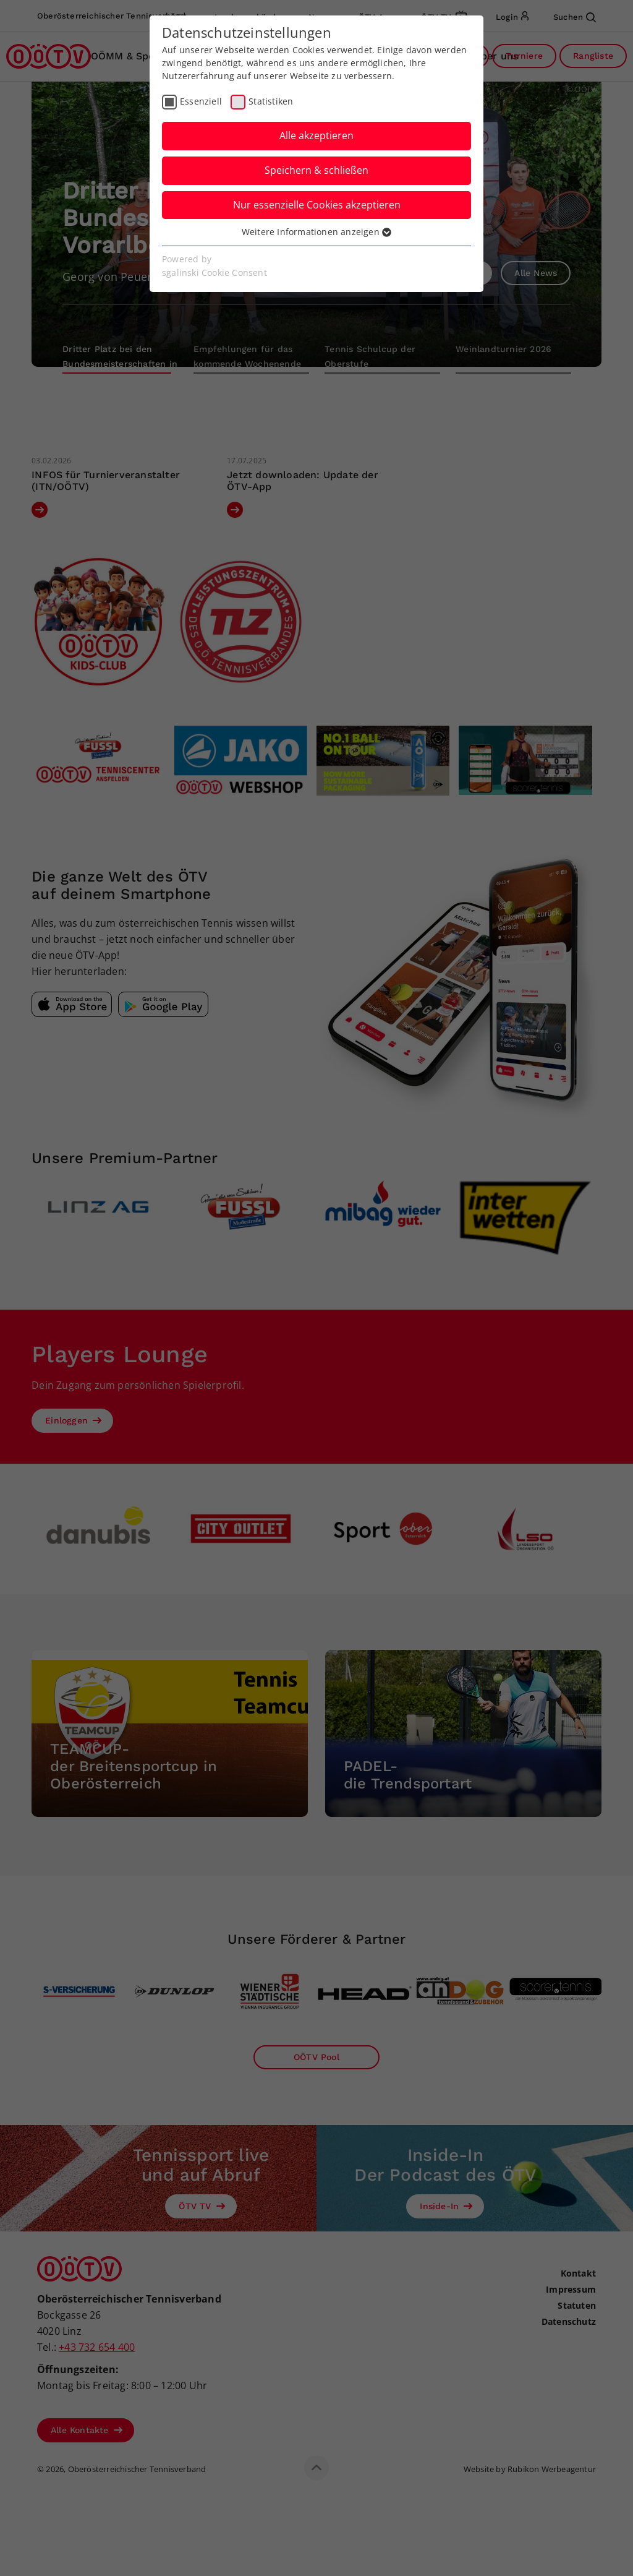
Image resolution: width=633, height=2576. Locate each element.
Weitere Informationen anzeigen (316, 232)
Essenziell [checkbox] (201, 101)
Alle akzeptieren (316, 135)
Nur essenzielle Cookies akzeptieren (317, 205)
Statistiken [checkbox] (271, 101)
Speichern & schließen (316, 170)
